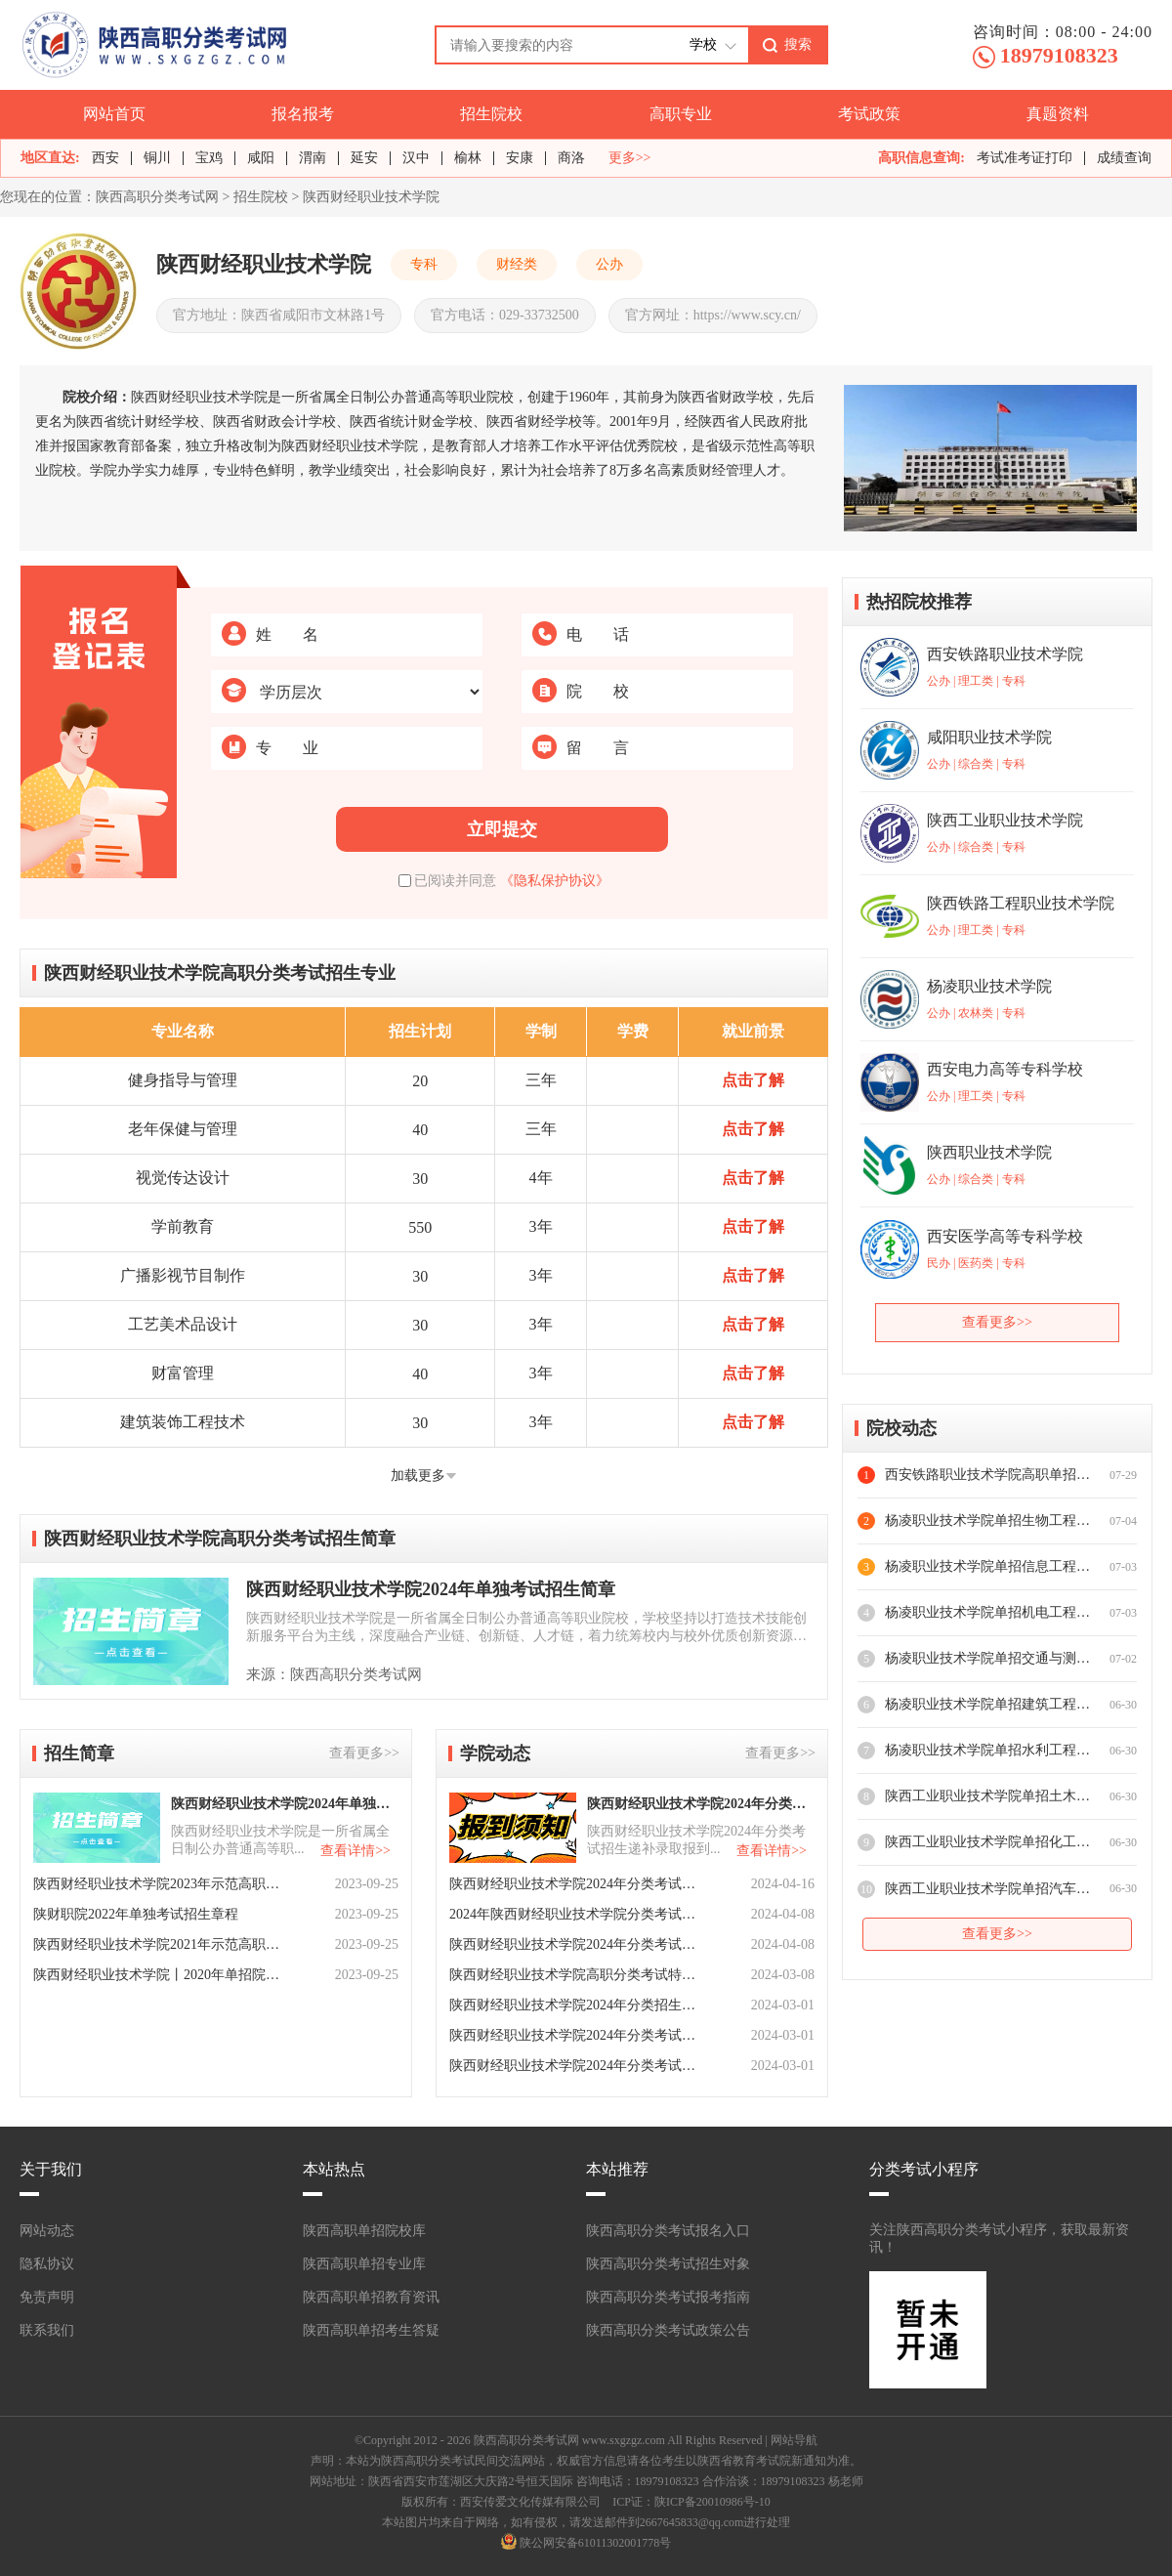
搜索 (798, 44)
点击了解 (753, 1080)
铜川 (157, 157)
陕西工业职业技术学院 (1005, 820)
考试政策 (869, 114)
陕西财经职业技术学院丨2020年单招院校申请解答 (158, 1974)
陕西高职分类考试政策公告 (668, 2330)
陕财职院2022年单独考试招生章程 (135, 1914)
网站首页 (114, 114)
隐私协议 (47, 2264)
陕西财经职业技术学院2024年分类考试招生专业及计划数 (574, 2035)
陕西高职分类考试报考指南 (668, 2297)
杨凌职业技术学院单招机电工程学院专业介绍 (987, 1612)
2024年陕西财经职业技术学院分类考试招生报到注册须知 (574, 1914)
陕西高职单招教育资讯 (371, 2297)
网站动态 (47, 2230)
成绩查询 (1124, 157)
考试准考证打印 (1024, 157)
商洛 (571, 157)
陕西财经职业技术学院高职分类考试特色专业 (574, 1974)
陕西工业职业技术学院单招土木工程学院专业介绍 (987, 1796)
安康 (519, 157)
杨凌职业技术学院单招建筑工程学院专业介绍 (987, 1704)
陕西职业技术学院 (989, 1152)
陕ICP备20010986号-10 (712, 2502)
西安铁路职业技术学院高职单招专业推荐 (987, 1474)
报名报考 (303, 114)
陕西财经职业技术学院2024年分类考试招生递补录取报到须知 (699, 1803)
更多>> (629, 158)
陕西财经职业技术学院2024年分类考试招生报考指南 (574, 2065)
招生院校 (491, 114)
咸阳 (260, 157)
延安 (364, 157)
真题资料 (1057, 114)
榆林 (467, 157)
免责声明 (47, 2297)
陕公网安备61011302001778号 (596, 2543)
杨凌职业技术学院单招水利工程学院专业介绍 (987, 1750)
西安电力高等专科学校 (1005, 1069)
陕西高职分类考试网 (157, 197)
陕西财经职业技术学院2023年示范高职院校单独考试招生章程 (158, 1884)
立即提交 (502, 829)
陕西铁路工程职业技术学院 (1020, 903)
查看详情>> (355, 1850)
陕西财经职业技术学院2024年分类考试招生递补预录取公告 (574, 1884)
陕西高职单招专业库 (364, 2264)
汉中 (416, 157)
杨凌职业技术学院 (989, 986)
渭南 (312, 157)
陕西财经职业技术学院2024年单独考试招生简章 (430, 1589)
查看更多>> (364, 1753)
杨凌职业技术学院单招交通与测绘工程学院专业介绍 (987, 1658)
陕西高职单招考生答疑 (371, 2330)
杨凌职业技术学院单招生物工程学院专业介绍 (987, 1520)
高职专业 (680, 114)
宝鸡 (209, 157)
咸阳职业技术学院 (989, 737)
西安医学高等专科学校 (1005, 1236)
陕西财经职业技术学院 (371, 197)
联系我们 (47, 2330)
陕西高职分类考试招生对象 (668, 2264)
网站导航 (794, 2440)
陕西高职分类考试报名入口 (668, 2230)
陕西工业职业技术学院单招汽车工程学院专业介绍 (987, 1888)
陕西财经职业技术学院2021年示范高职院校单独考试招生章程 (158, 1944)
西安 (105, 157)
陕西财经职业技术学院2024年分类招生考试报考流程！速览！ (574, 2005)
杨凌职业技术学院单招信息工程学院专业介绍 (987, 1566)
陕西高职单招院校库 (364, 2230)
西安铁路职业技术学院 (1005, 654)
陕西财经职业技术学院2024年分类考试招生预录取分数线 (574, 1944)
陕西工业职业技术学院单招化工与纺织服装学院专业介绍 (987, 1842)
